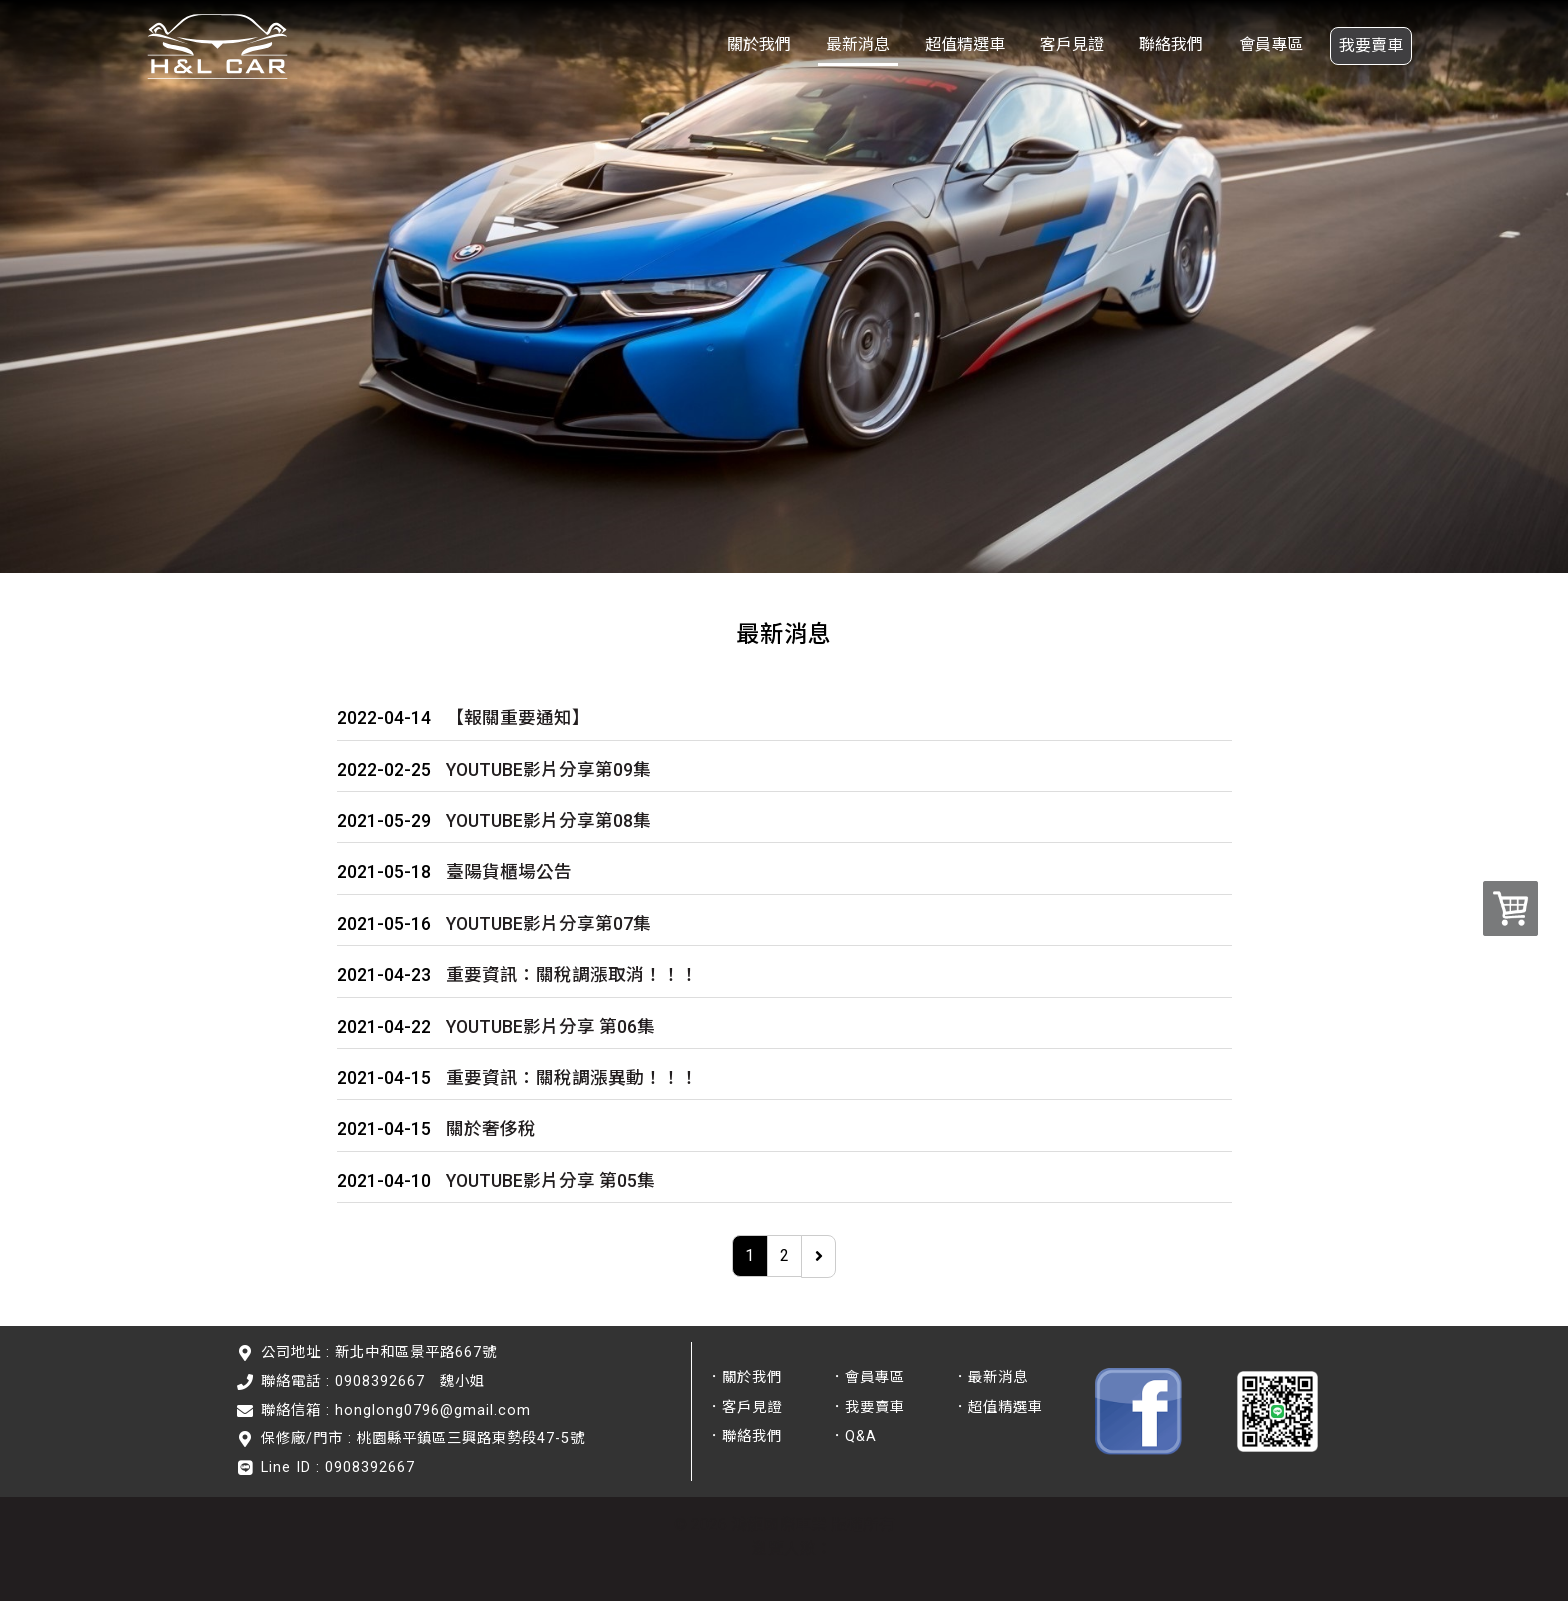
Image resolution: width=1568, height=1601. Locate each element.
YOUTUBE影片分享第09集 (548, 770)
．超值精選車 (998, 1407)
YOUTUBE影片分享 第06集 (550, 1027)
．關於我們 (744, 1377)
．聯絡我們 (744, 1436)
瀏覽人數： (792, 1548)
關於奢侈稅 (491, 1129)
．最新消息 (990, 1377)
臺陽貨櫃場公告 (509, 872)
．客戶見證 (744, 1407)
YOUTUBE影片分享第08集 (548, 821)
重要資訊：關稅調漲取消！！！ (572, 975)
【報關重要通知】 (518, 718)
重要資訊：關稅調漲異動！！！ (572, 1078)
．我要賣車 (867, 1407)
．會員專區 (867, 1377)
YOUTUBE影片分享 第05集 (550, 1181)
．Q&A (853, 1436)
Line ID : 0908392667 (338, 1467)
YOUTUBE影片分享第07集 (548, 924)
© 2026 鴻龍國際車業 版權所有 (784, 1524)
